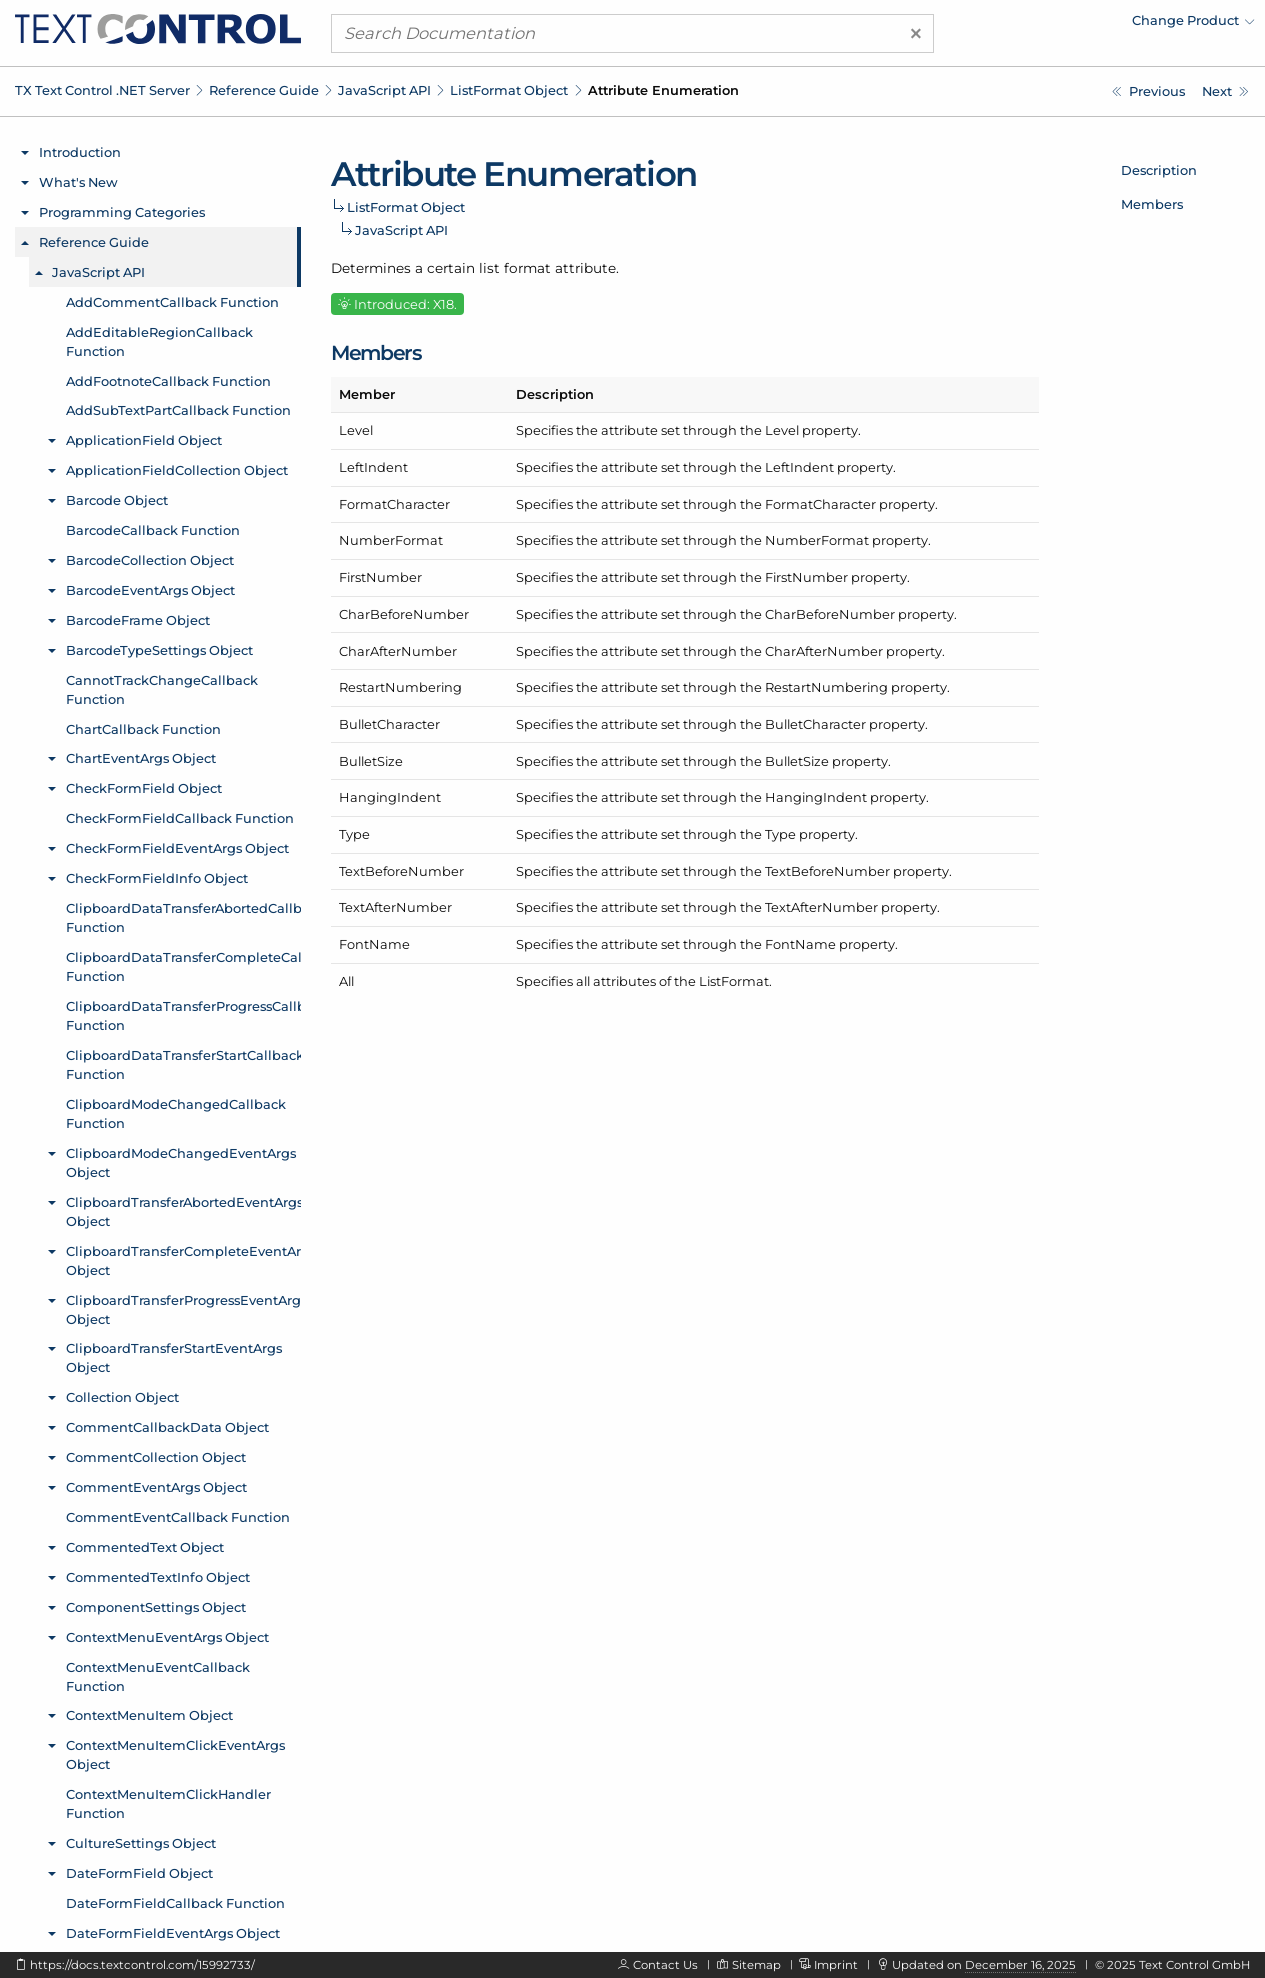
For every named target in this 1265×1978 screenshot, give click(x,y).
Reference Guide (264, 90)
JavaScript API (384, 90)
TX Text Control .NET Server (102, 90)
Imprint (836, 1965)
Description (1159, 170)
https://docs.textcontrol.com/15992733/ (142, 1965)
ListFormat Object (509, 90)
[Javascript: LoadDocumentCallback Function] (1225, 91)
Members (1152, 204)
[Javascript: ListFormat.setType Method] (1148, 91)
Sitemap (756, 1965)
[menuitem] (1080, 25)
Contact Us (665, 1965)
